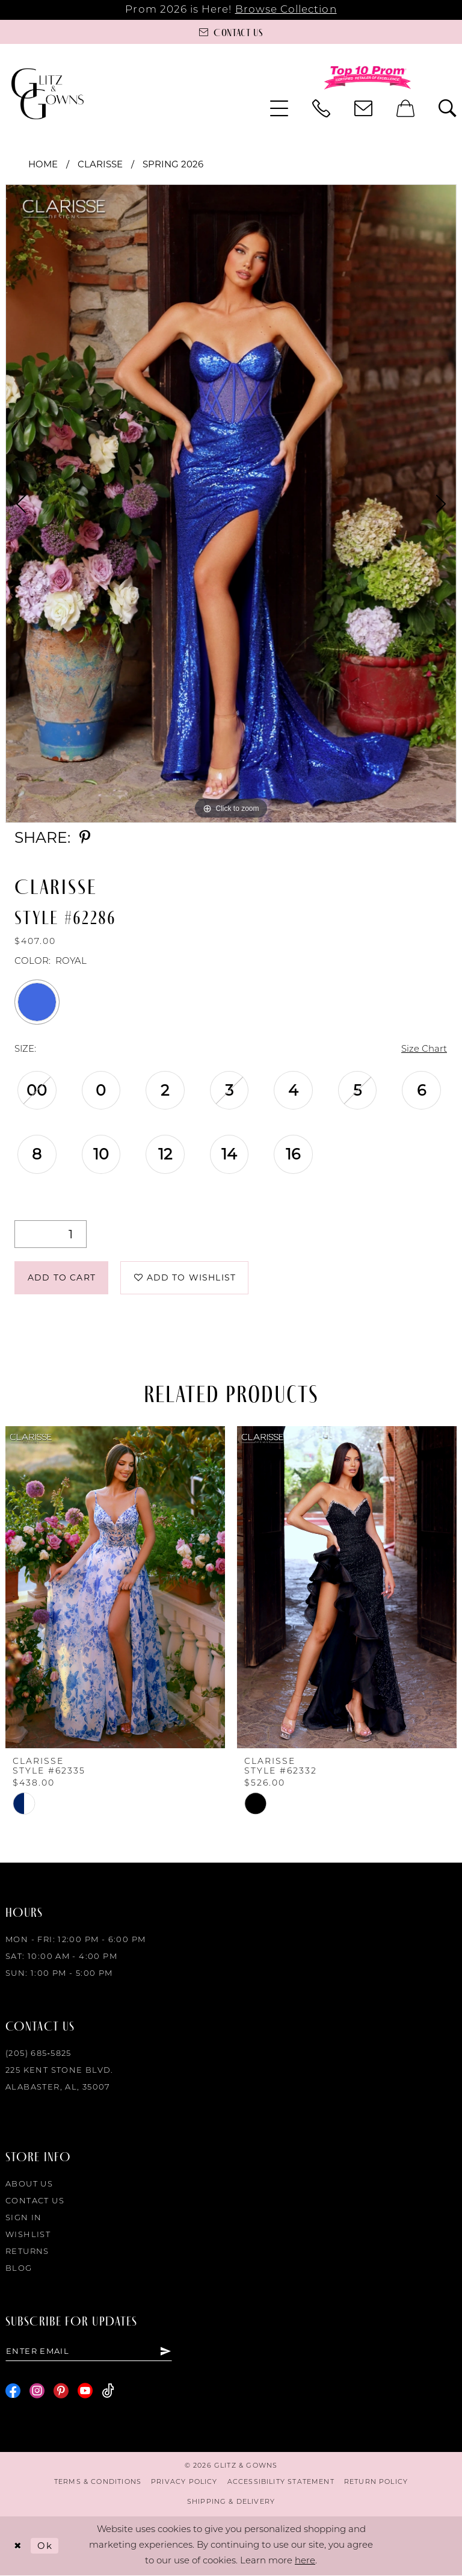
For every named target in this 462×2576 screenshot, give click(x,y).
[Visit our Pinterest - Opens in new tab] (61, 2390)
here (305, 2561)
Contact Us (34, 2201)
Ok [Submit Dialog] (44, 2545)
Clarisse (100, 164)
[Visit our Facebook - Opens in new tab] (12, 2390)
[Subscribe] (166, 2351)
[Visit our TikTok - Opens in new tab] (108, 2390)
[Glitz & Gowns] (47, 93)
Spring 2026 (173, 164)
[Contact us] (231, 32)
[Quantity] (50, 1234)
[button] (279, 108)
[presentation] (115, 1587)
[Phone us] (321, 108)
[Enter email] (88, 2351)
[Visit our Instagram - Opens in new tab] (37, 2390)
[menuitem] (279, 108)
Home (43, 164)
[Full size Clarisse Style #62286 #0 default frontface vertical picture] (231, 503)
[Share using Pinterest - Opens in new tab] (84, 837)
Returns (27, 2252)
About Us (29, 2184)
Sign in (23, 2218)
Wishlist (28, 2235)
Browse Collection (286, 10)
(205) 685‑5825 (38, 2054)
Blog (18, 2269)
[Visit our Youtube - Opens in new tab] (85, 2390)
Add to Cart (62, 1277)
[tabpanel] (231, 503)
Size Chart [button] (424, 1049)
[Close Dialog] (17, 2546)
